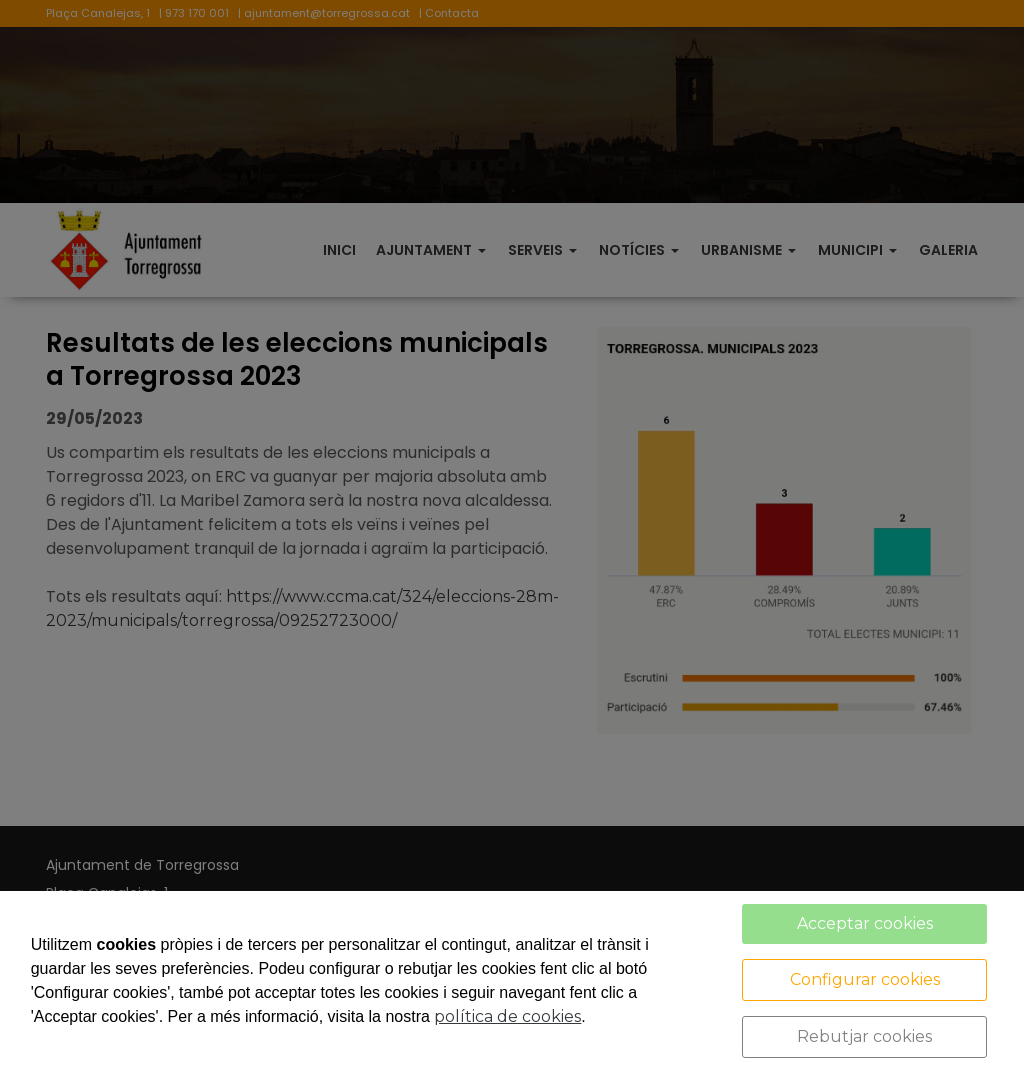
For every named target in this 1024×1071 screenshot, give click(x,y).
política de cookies (507, 1016)
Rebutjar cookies (864, 1036)
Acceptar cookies (865, 923)
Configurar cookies (865, 979)
